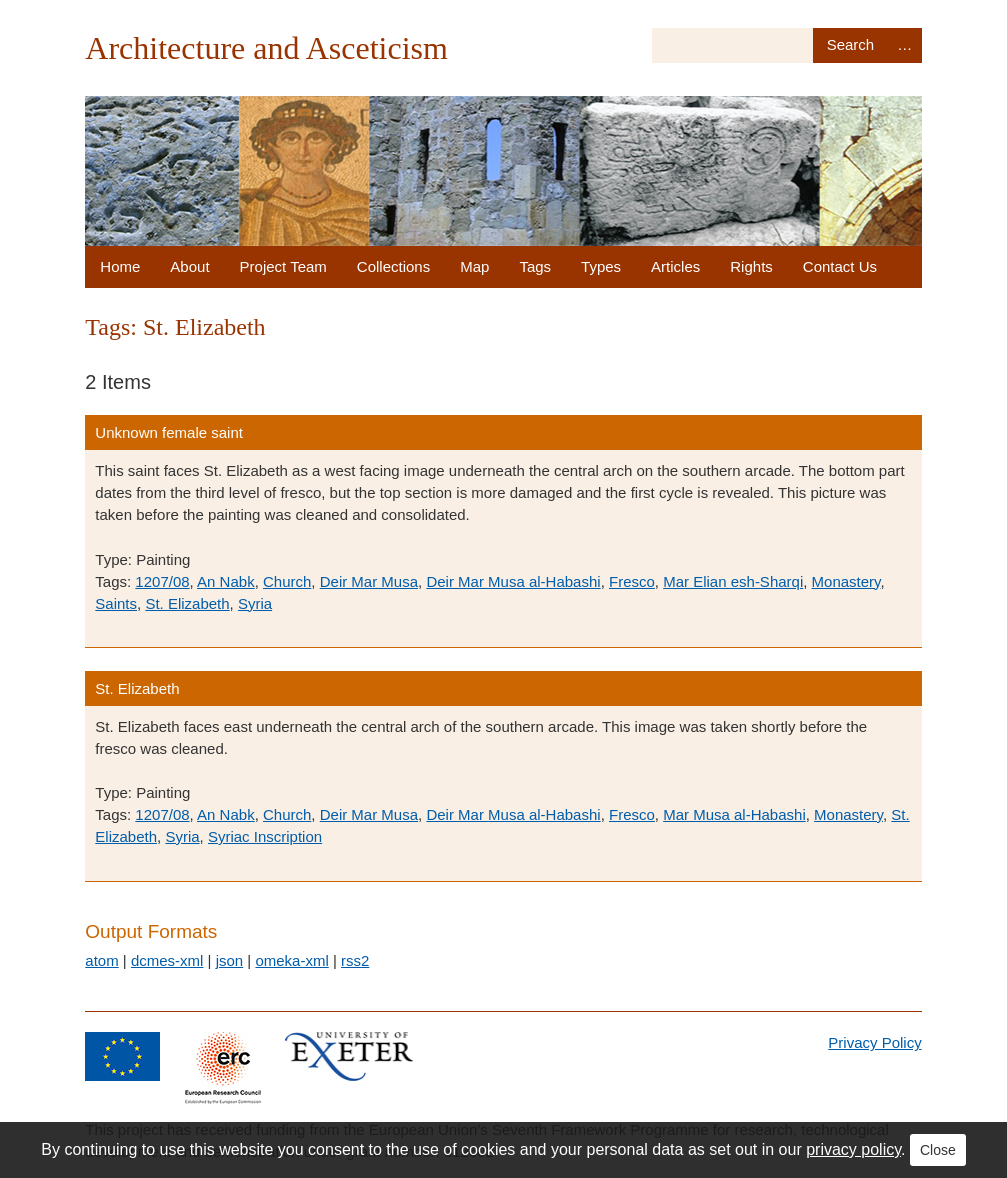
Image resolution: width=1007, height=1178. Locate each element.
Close (938, 1150)
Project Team (283, 266)
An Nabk (226, 581)
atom (101, 960)
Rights (751, 266)
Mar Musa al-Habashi (734, 814)
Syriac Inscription (265, 836)
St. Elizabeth (187, 603)
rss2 (355, 960)
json (230, 960)
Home (120, 266)
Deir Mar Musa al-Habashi (513, 581)
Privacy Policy (874, 1042)
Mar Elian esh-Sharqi (733, 581)
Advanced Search (905, 45)
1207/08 (162, 581)
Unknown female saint (169, 432)
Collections (393, 266)
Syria (255, 603)
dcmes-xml (167, 960)
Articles (675, 266)
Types (601, 266)
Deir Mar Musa (369, 581)
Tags (535, 266)
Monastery (846, 581)
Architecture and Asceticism (266, 48)
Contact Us (840, 266)
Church (287, 581)
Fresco (632, 581)
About (189, 266)
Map (474, 266)
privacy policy (853, 1149)
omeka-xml (291, 960)
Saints (116, 603)
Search (850, 45)
